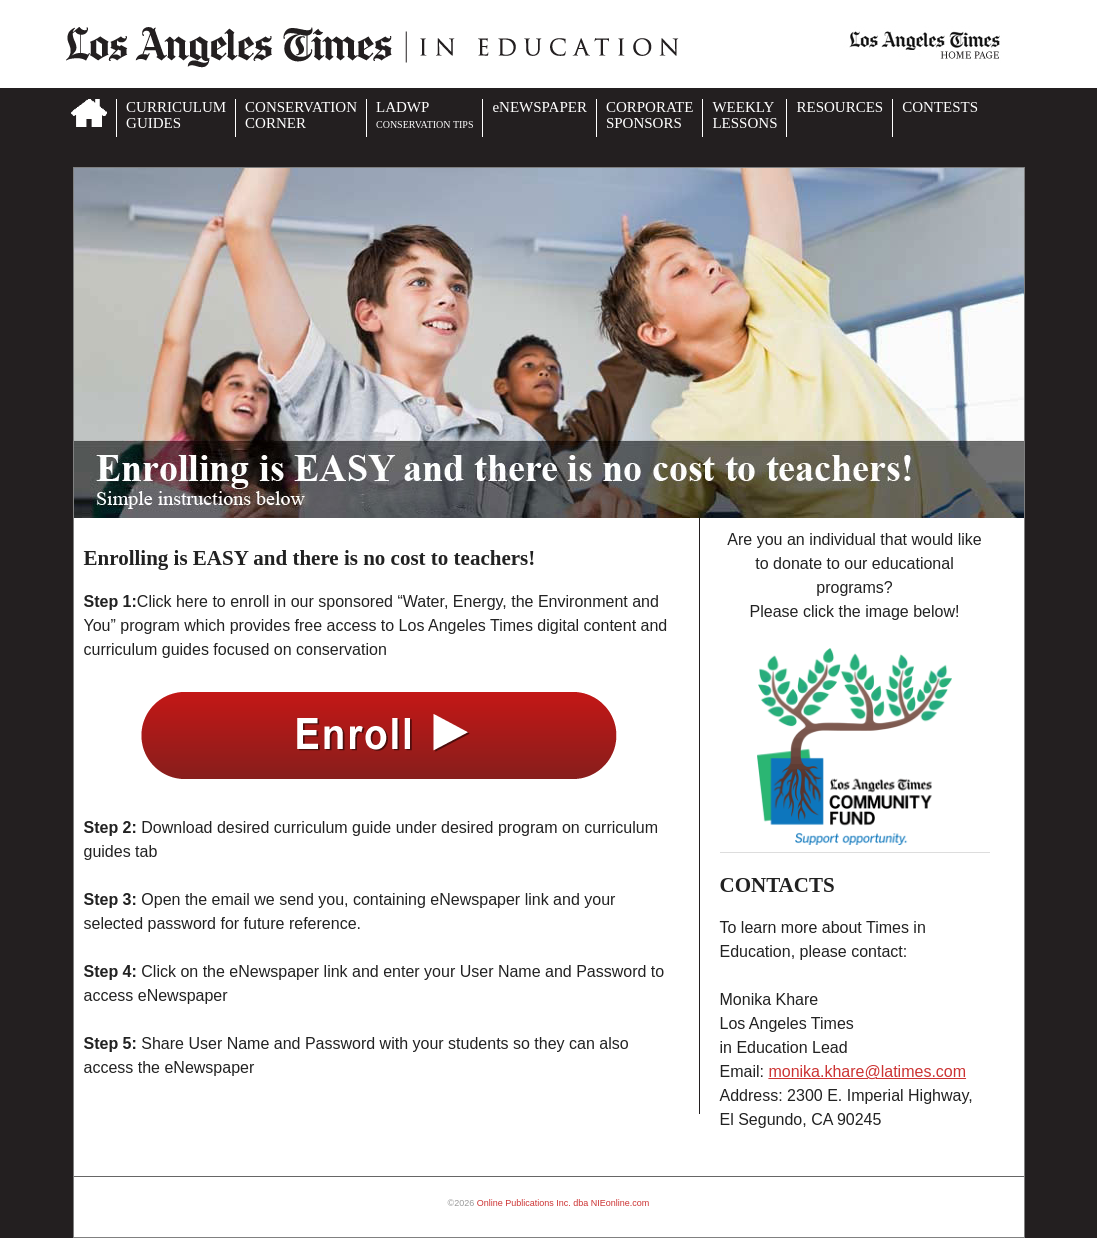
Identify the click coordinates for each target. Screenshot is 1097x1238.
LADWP (424, 114)
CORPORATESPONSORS (650, 115)
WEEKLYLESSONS (744, 115)
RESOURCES (839, 107)
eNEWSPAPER (539, 107)
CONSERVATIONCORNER (301, 115)
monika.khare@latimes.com (867, 1071)
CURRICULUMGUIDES (176, 115)
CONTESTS (940, 107)
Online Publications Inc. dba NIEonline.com (563, 1203)
